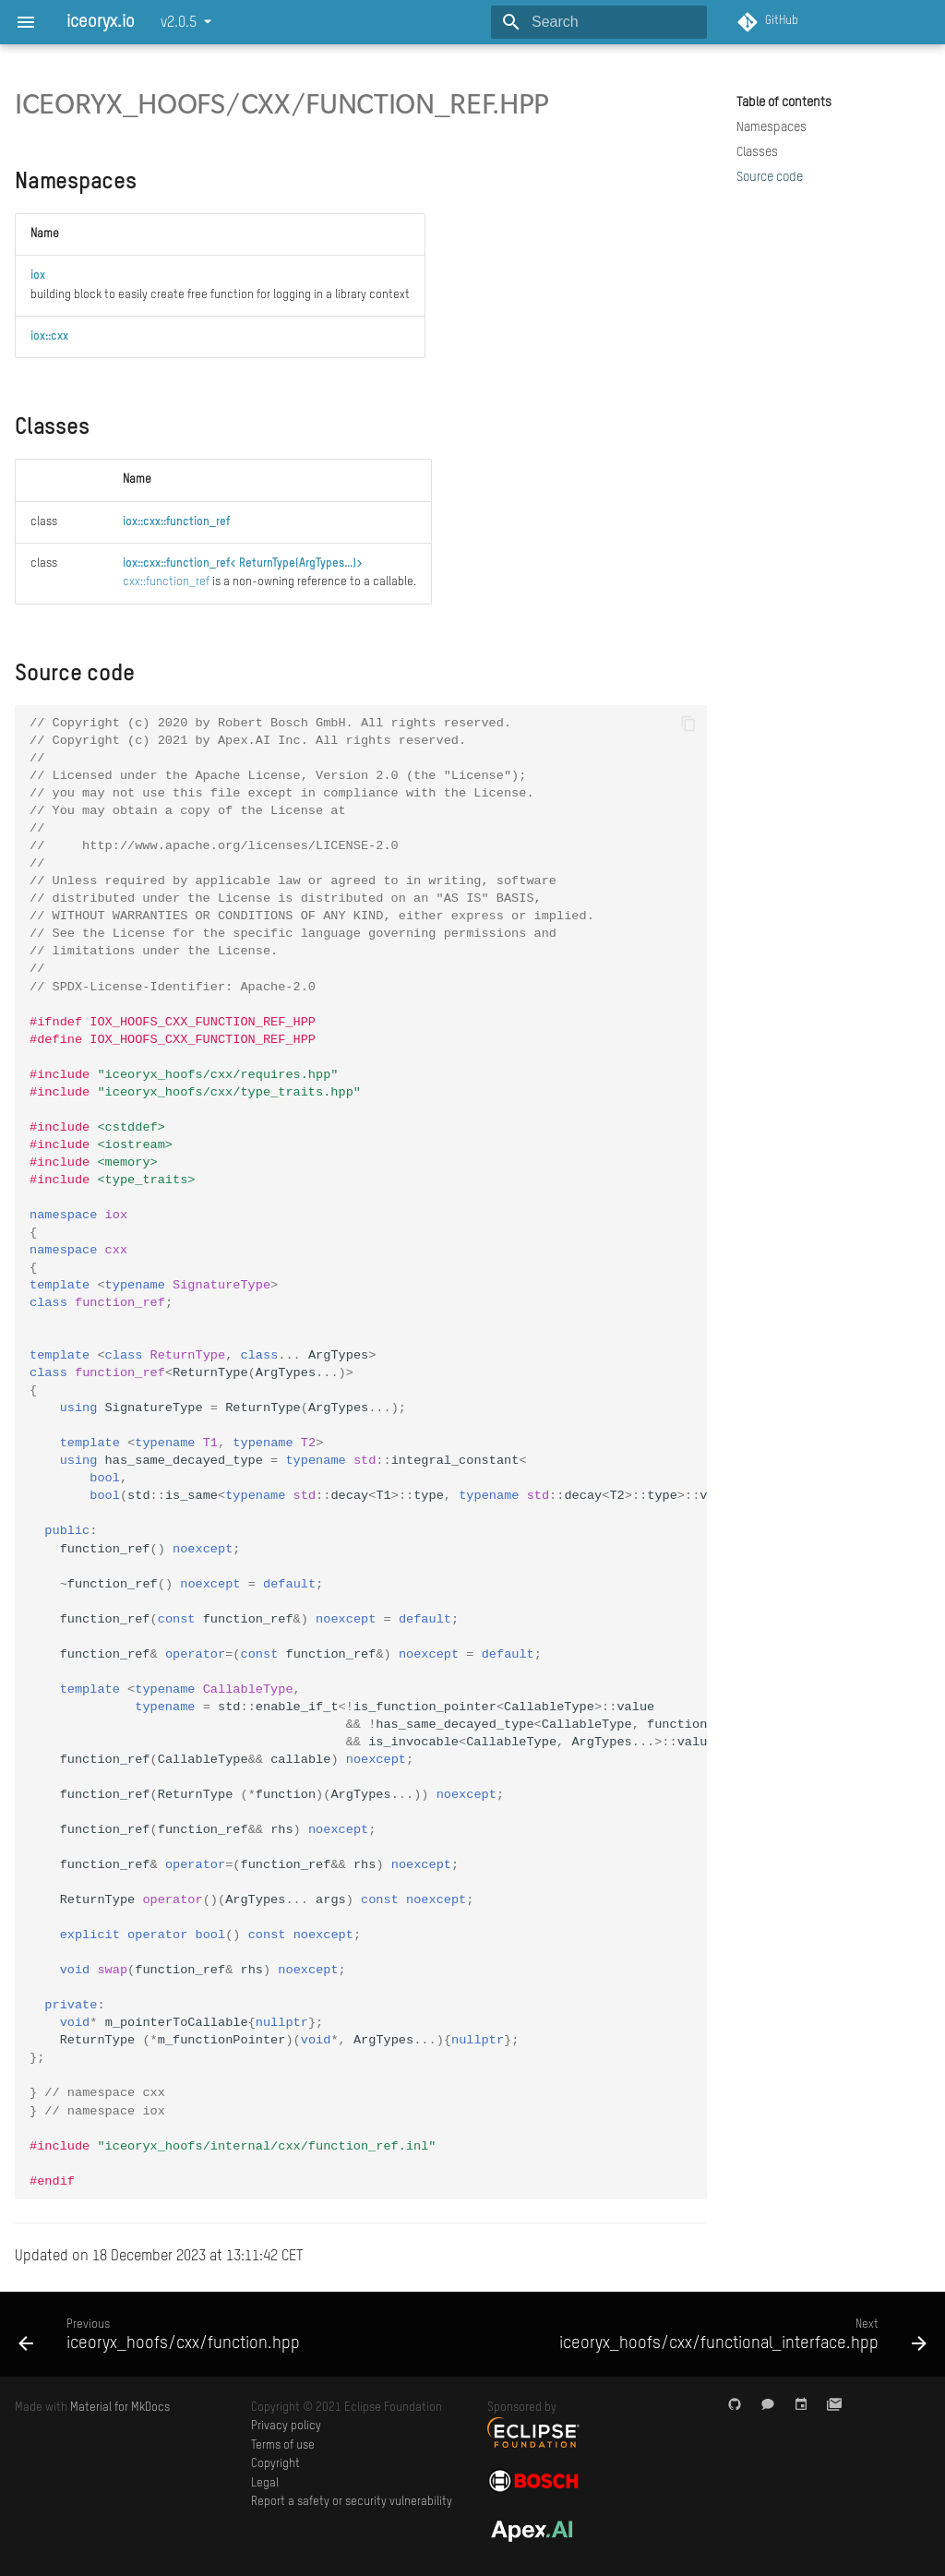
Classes (757, 152)
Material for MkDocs (120, 2408)
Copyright (275, 2464)
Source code (769, 177)
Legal (265, 2483)
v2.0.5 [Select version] (179, 23)
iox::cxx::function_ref (176, 522)
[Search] (599, 22)
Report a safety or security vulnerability (351, 2502)
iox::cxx (49, 336)
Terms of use (283, 2445)
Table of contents (783, 102)
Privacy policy (286, 2426)
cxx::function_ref (166, 582)
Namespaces (771, 127)
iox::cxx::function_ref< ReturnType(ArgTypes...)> (243, 563)
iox (37, 276)
